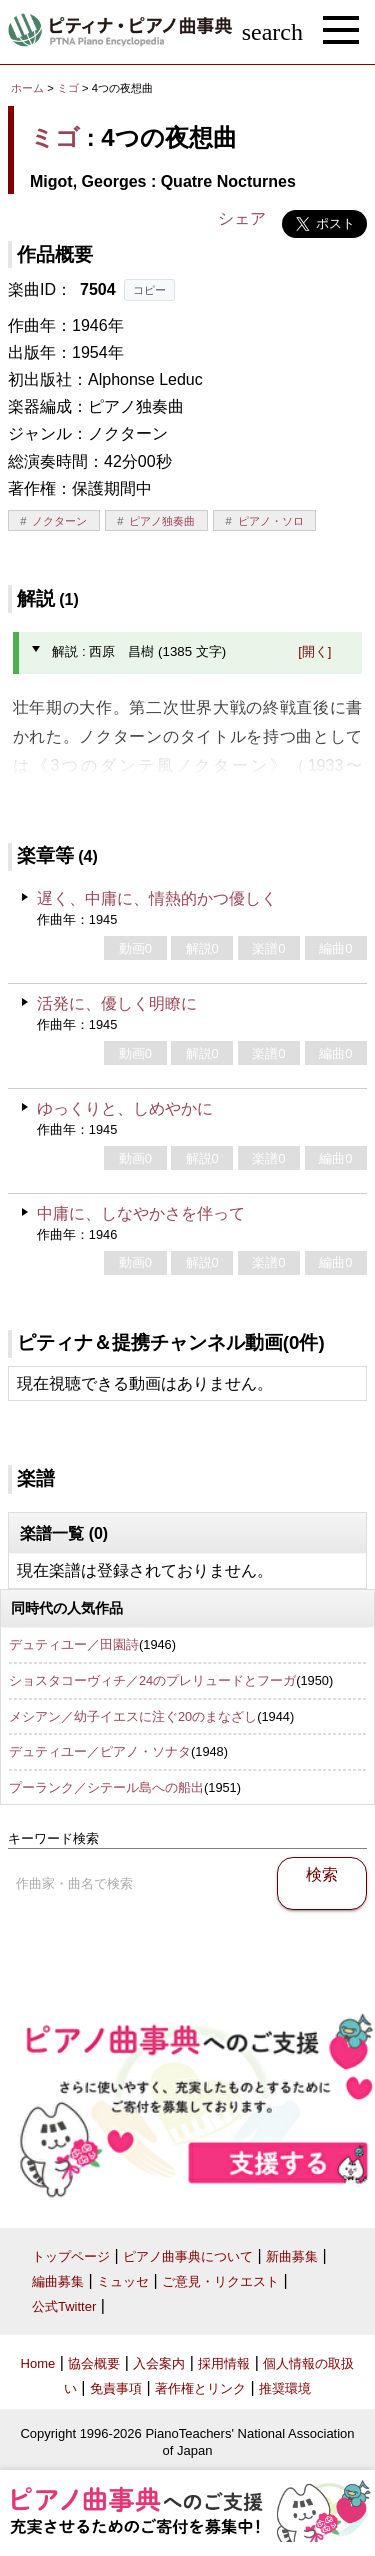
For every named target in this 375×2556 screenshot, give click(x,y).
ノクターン (59, 521)
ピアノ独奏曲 (162, 521)
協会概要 (94, 2363)
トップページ (71, 2256)
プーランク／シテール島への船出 (106, 1787)
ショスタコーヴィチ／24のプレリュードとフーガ (152, 1680)
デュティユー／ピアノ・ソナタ (100, 1751)
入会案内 (159, 2363)
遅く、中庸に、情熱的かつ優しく (157, 898)
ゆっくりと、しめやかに (125, 1108)
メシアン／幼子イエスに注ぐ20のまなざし (133, 1716)
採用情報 (224, 2363)
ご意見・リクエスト (220, 2281)
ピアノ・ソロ (271, 521)
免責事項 (116, 2388)
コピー (149, 290)
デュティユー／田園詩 (74, 1644)
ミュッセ (123, 2281)
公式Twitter (64, 2306)
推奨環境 (285, 2388)
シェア (242, 218)
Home (38, 2363)
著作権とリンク (200, 2388)
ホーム (27, 88)
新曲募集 (292, 2256)
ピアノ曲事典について (188, 2256)
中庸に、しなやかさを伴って (141, 1213)
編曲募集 (58, 2281)
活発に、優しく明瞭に (117, 1003)
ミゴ (68, 88)
